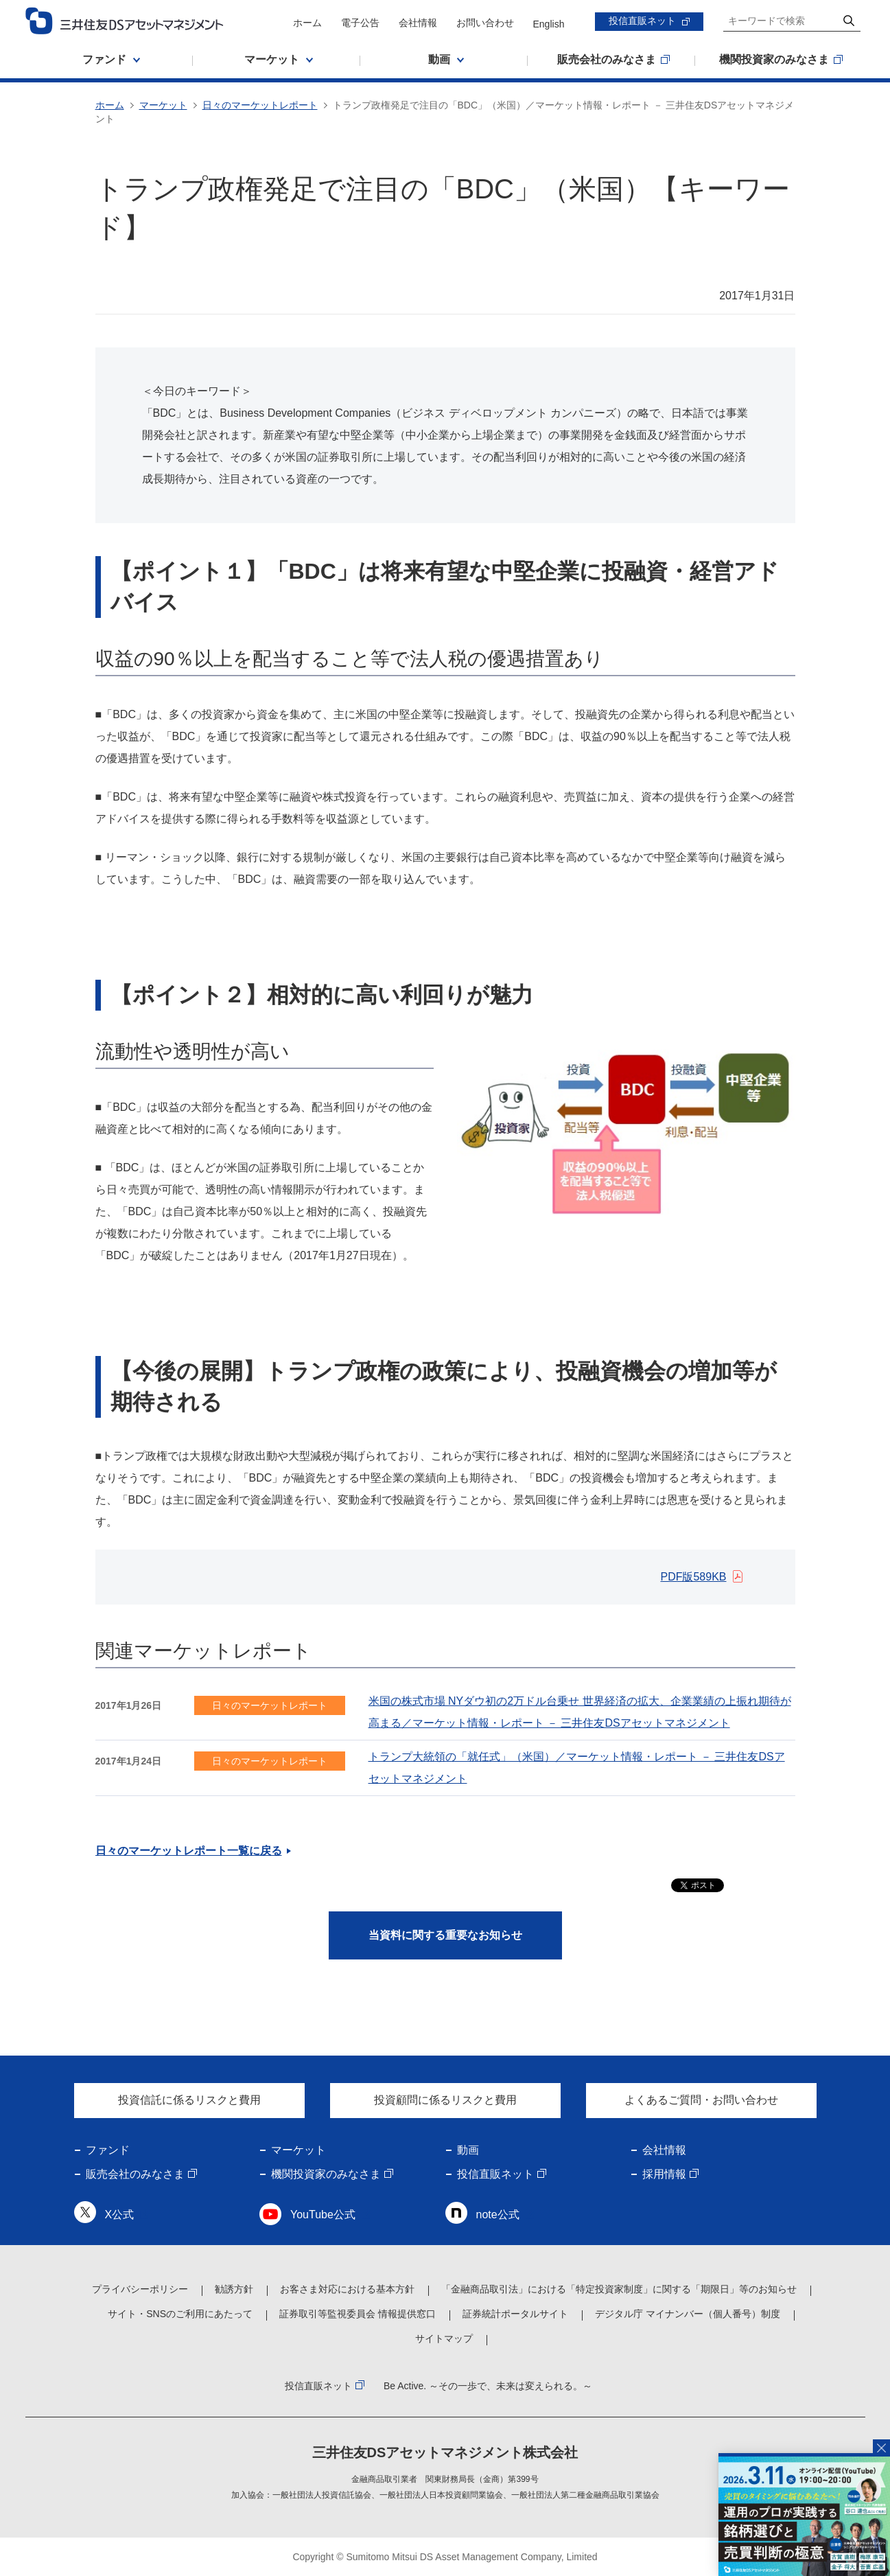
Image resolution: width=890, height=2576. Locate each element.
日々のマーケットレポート (260, 105)
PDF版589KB (693, 1577)
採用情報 (664, 2174)
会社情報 (418, 22)
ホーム (307, 22)
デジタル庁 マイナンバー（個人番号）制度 (687, 2313)
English (549, 24)
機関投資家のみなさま (326, 2174)
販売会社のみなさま (135, 2174)
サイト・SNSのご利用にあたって (180, 2313)
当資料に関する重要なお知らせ (445, 1935)
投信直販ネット (642, 20)
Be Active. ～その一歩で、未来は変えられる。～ (488, 2385)
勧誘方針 (234, 2289)
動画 (468, 2150)
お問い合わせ (485, 22)
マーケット (163, 105)
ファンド (108, 2150)
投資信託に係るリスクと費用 (189, 2100)
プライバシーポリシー (140, 2289)
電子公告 (360, 22)
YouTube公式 (322, 2214)
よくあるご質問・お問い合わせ (701, 2100)
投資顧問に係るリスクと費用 (445, 2100)
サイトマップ (444, 2338)
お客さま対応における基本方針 (347, 2289)
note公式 (497, 2214)
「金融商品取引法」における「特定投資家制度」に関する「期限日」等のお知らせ (619, 2289)
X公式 (119, 2214)
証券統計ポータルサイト (515, 2313)
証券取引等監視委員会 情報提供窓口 (357, 2313)
